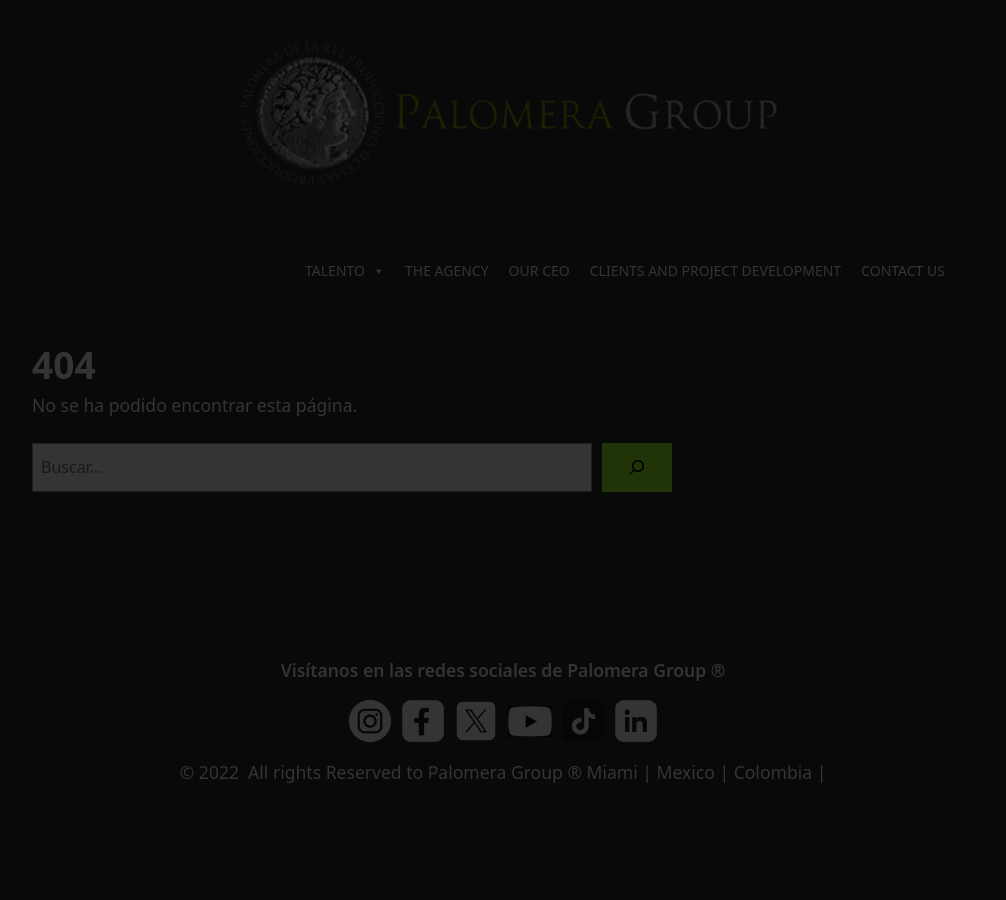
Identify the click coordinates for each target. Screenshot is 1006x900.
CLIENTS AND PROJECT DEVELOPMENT (715, 270)
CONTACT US (903, 270)
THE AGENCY (447, 270)
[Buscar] (637, 467)
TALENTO (345, 271)
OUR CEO (539, 270)
